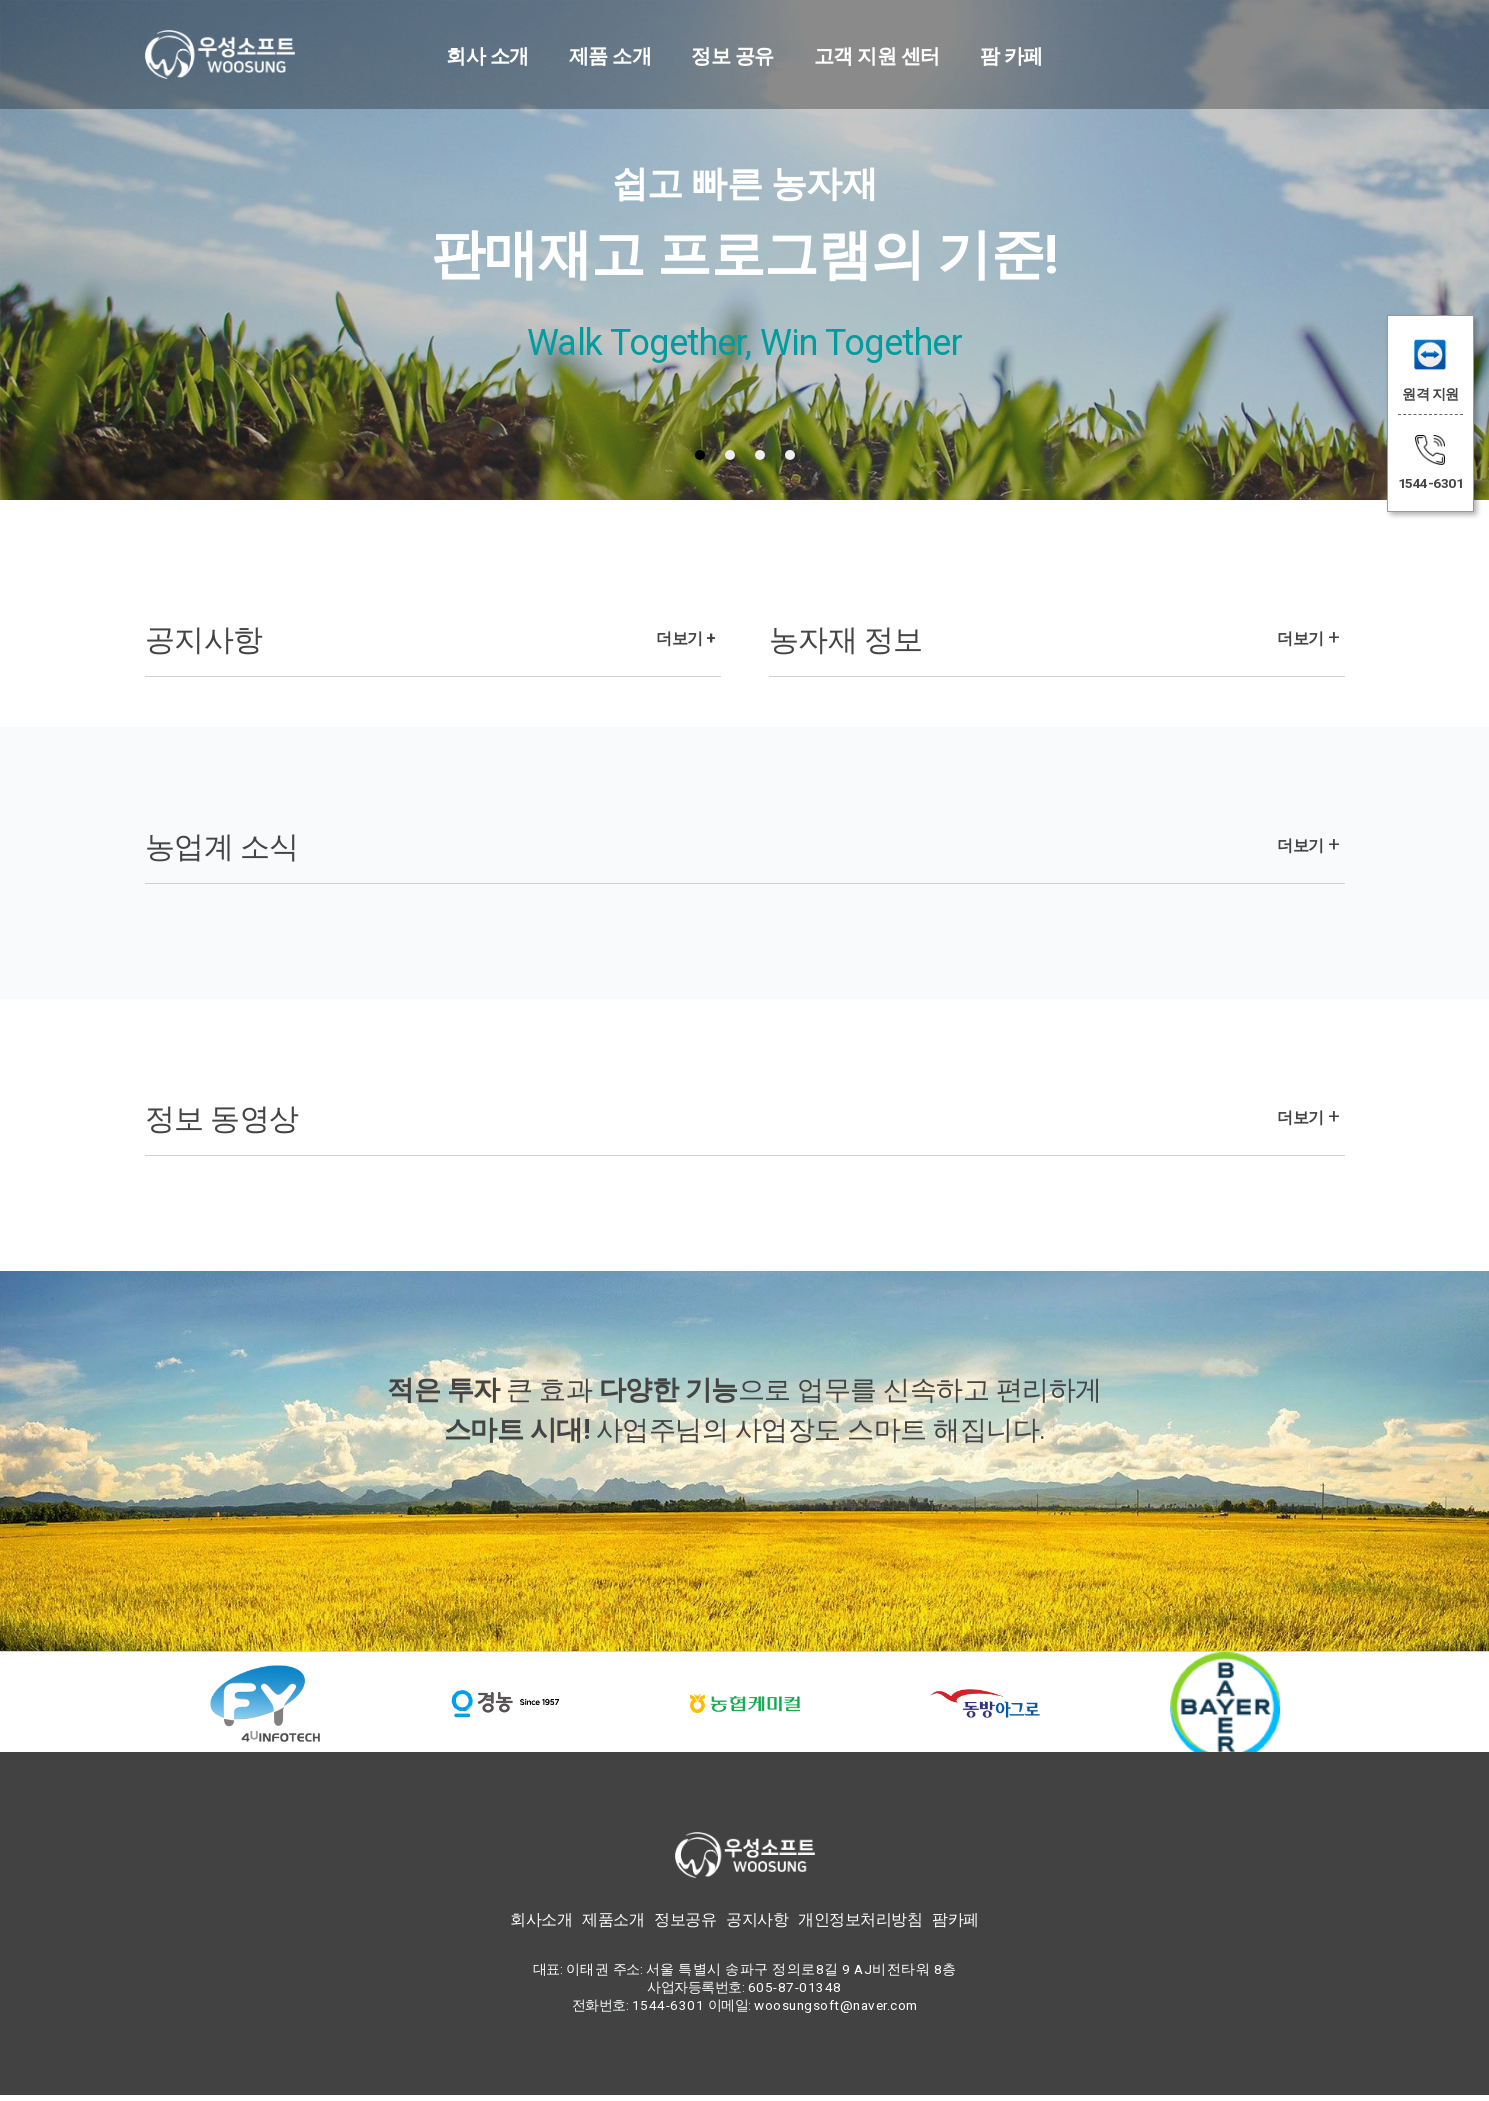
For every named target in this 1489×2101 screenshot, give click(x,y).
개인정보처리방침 (860, 1925)
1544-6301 (1431, 483)
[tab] (700, 455)
